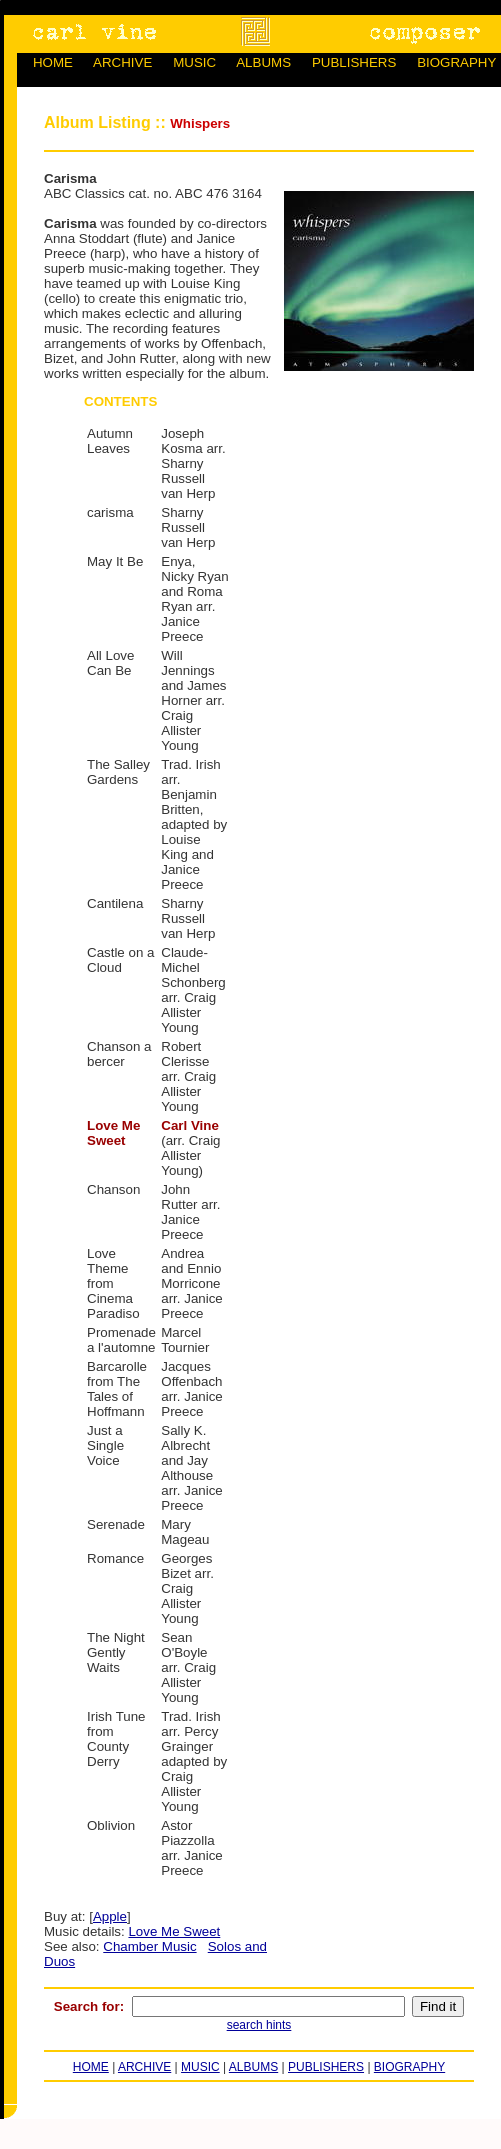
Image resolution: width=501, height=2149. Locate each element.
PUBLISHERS (354, 62)
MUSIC (194, 62)
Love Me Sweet (174, 1931)
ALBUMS (263, 62)
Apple (110, 1916)
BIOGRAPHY (456, 62)
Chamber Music (149, 1946)
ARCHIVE (122, 62)
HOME (53, 62)
